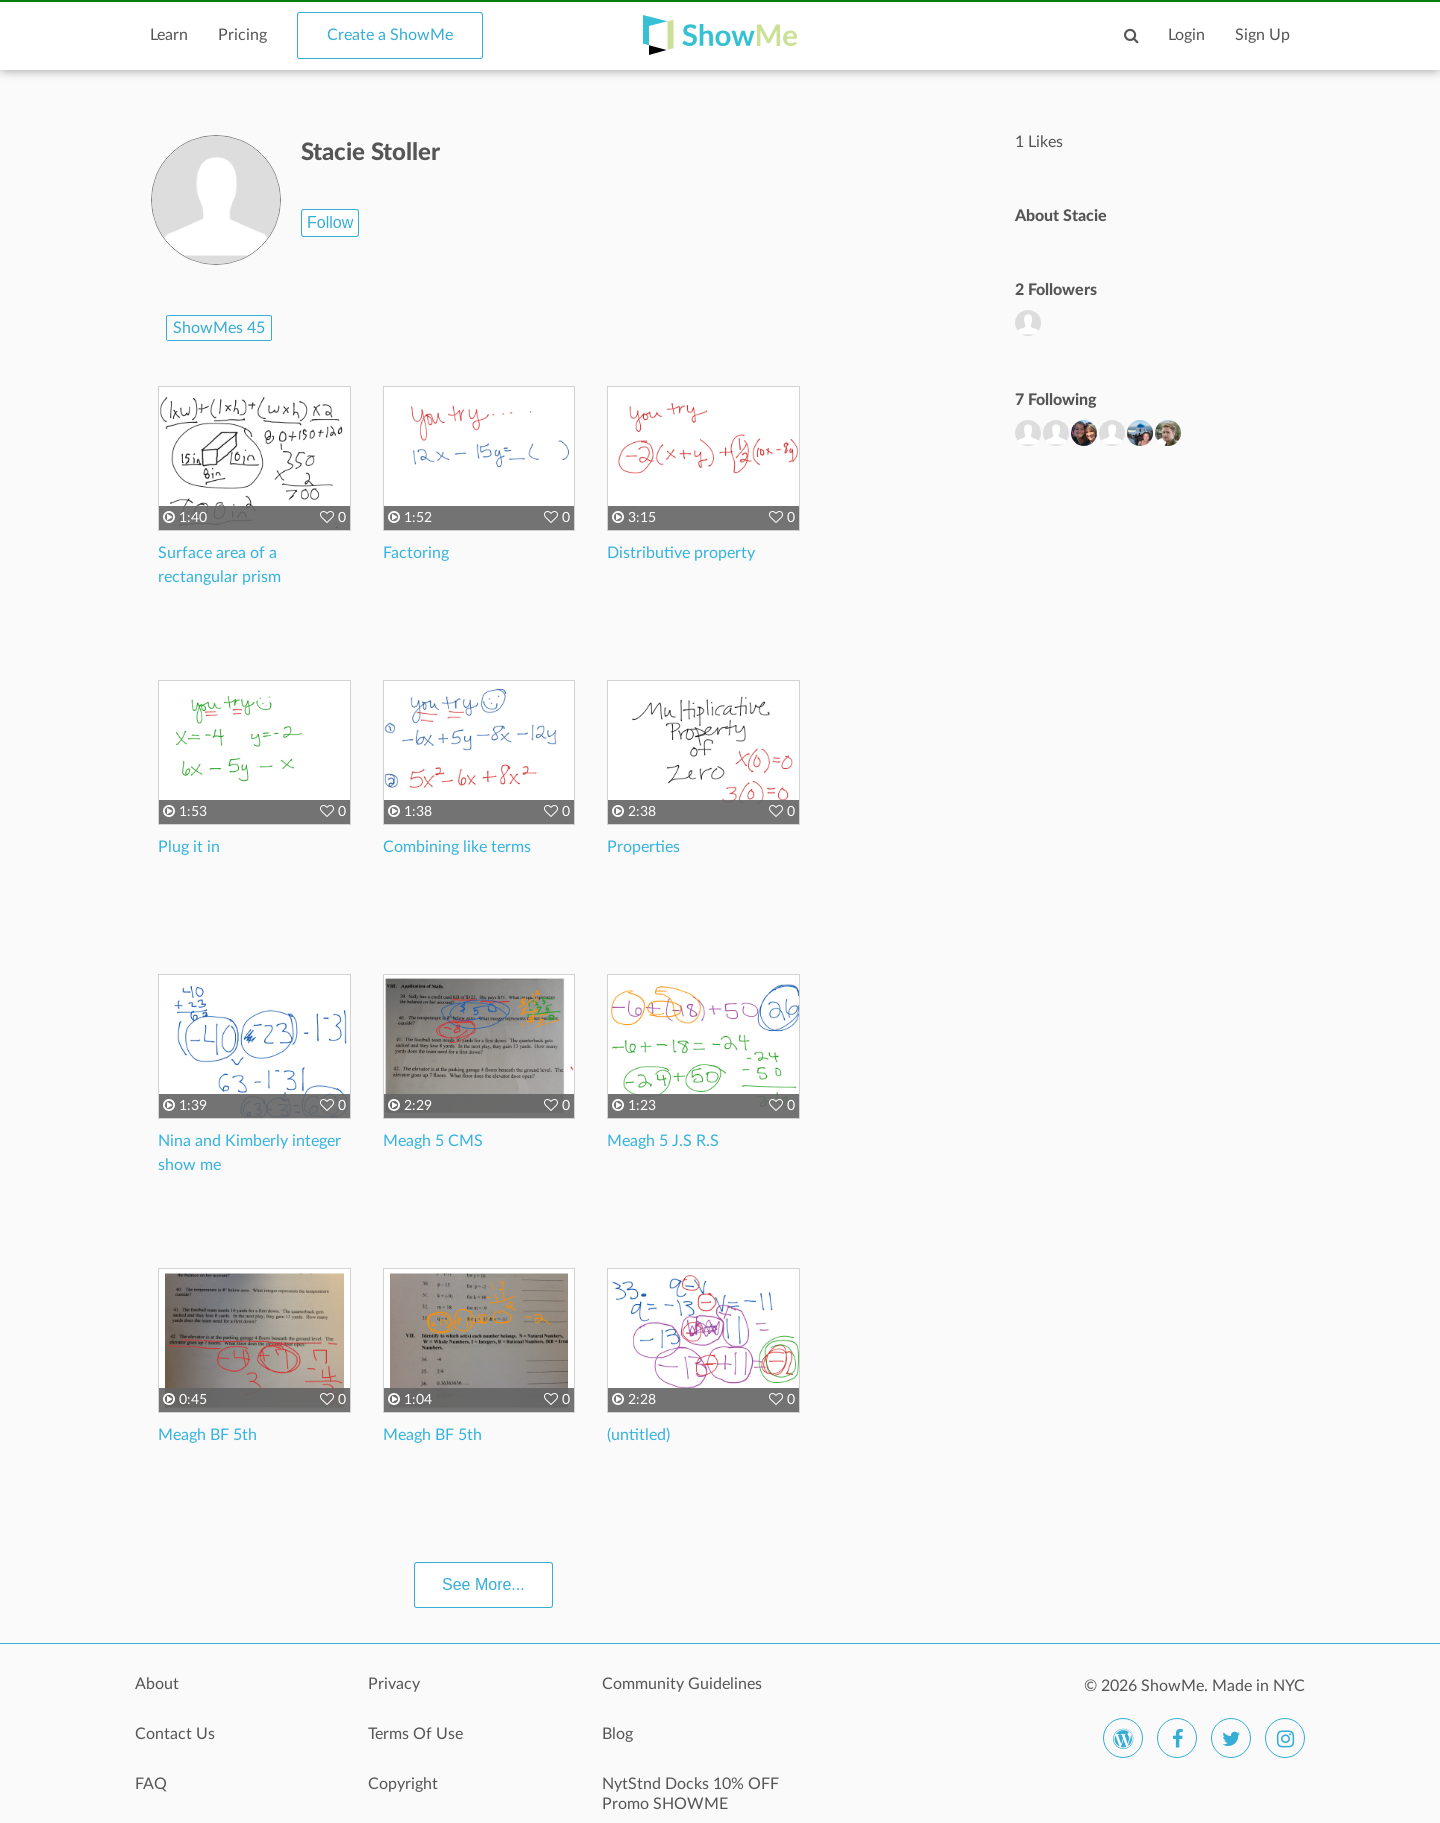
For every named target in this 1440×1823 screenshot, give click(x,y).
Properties (643, 847)
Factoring (416, 553)
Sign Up (1262, 35)
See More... (483, 1584)
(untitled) (638, 1435)
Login (1186, 35)
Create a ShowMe (390, 35)
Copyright (403, 1784)
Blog (617, 1734)
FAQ (151, 1784)
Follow (330, 222)
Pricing (242, 35)
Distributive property (681, 553)
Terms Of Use (415, 1734)
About (157, 1684)
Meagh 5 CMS (433, 1141)
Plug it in (189, 847)
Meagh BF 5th (207, 1435)
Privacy (394, 1684)
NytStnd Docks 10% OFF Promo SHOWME (690, 1794)
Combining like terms (457, 847)
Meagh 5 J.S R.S (663, 1141)
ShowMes (219, 328)
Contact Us (175, 1734)
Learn (169, 35)
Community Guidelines (682, 1684)
